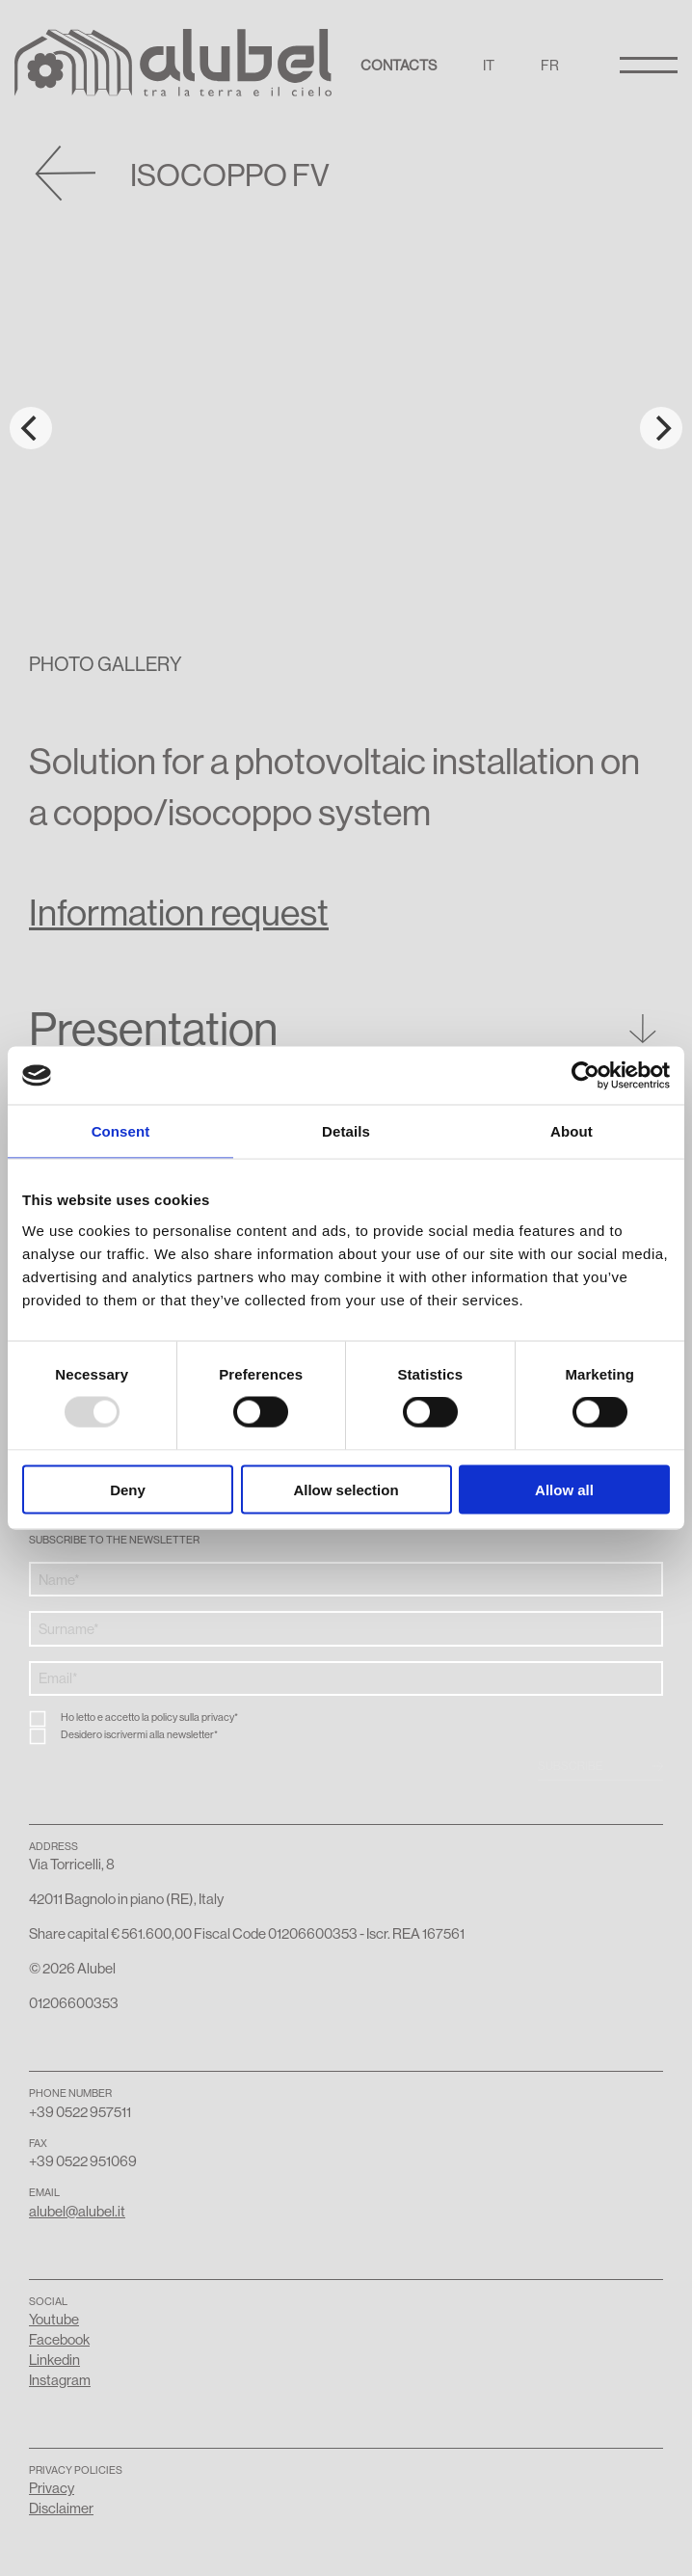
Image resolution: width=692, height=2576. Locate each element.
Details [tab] (346, 1131)
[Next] (661, 428)
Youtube (54, 2319)
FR (550, 65)
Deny (128, 1489)
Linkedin (54, 2359)
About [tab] (571, 1131)
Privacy (51, 2488)
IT (488, 65)
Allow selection (345, 1489)
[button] (346, 1036)
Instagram (60, 2380)
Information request (179, 912)
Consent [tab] (121, 1131)
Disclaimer (61, 2508)
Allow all (564, 1489)
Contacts (398, 65)
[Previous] (31, 428)
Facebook (59, 2339)
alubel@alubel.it (77, 2211)
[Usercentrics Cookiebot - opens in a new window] (585, 1075)
